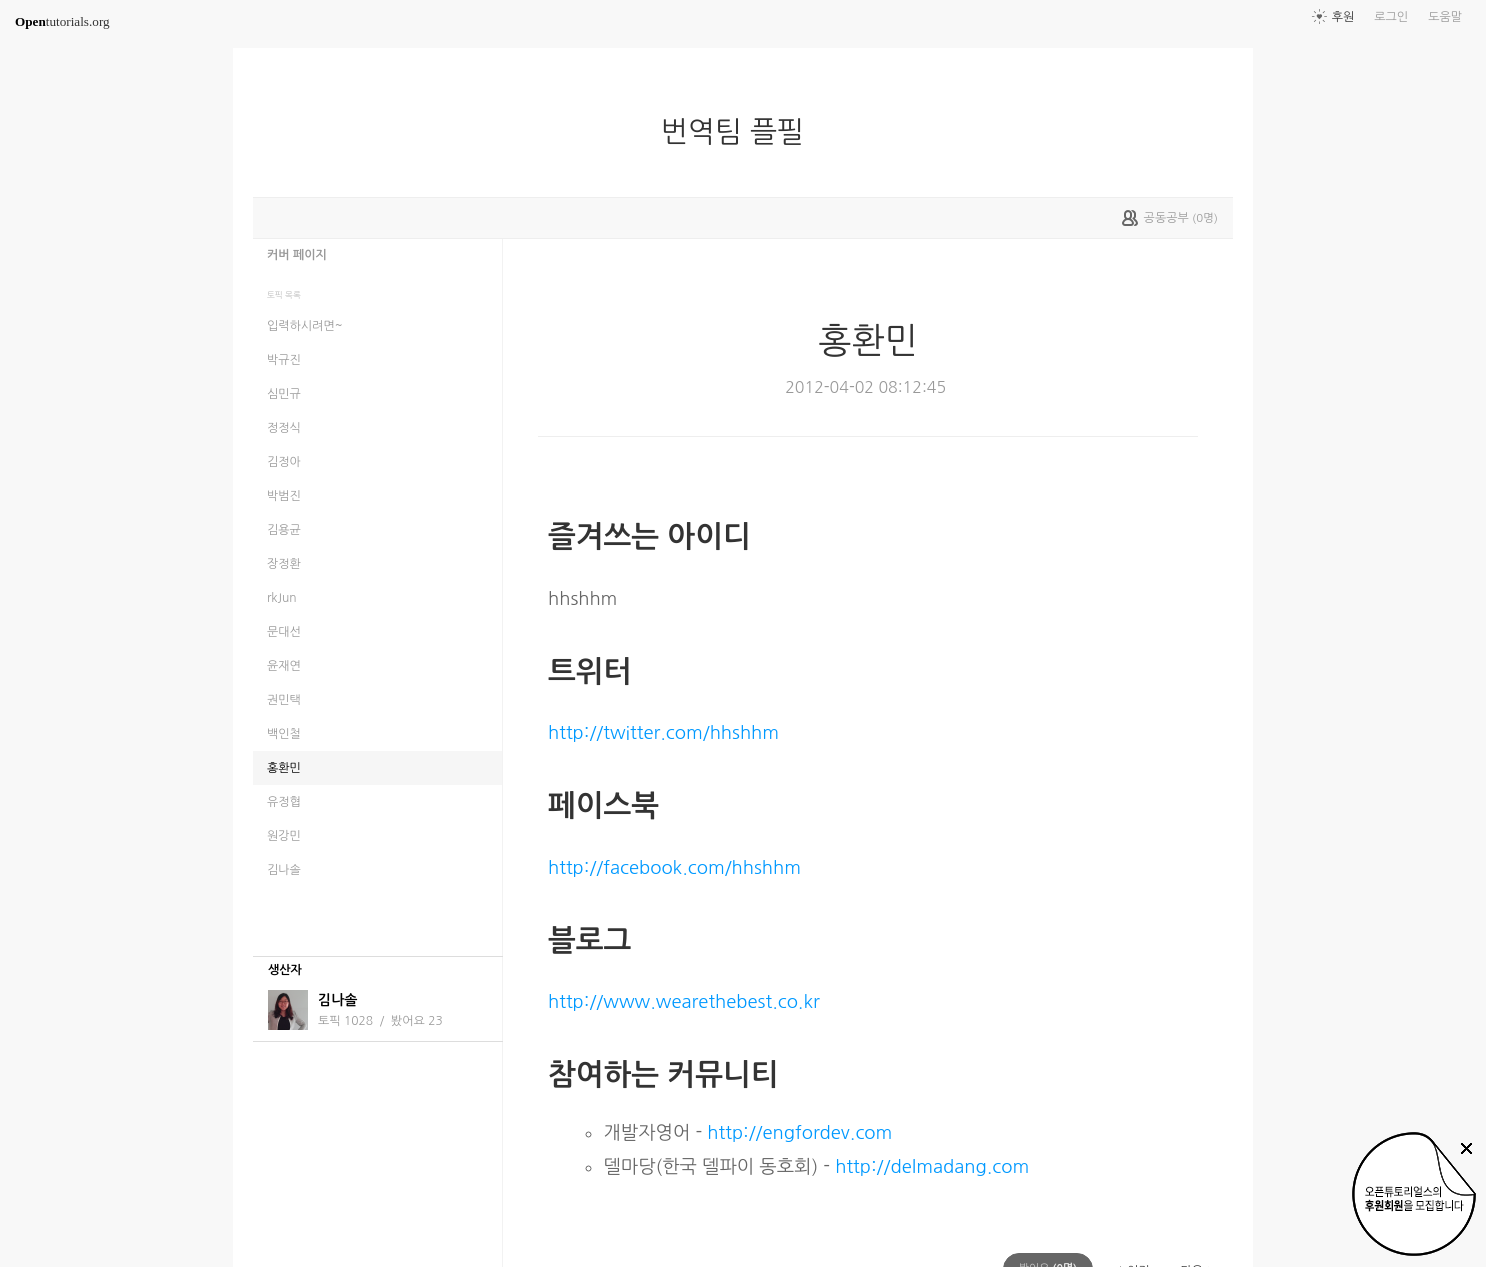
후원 (1343, 17)
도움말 (1445, 17)
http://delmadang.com (932, 1166)
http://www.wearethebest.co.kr (684, 1001)
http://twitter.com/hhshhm (663, 732)
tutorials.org (62, 21)
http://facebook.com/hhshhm (674, 867)
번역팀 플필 (740, 132)
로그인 (1391, 17)
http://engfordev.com (799, 1132)
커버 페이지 (297, 255)
